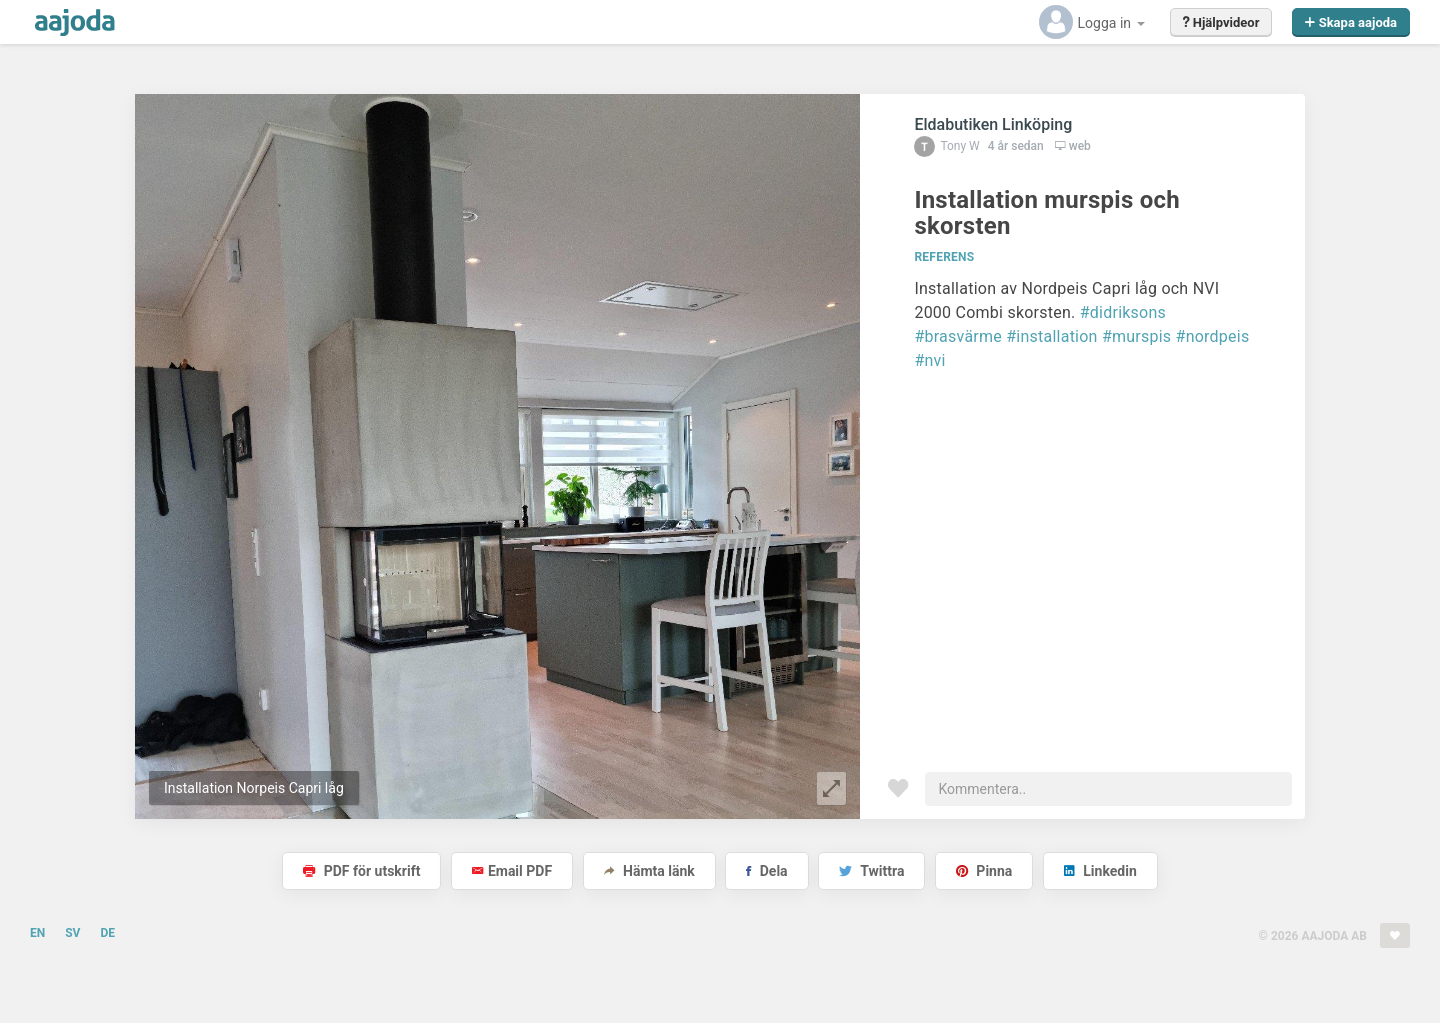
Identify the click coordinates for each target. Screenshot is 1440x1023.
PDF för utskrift (361, 871)
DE (107, 933)
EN (37, 933)
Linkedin (1100, 871)
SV (72, 933)
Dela (766, 871)
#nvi (929, 360)
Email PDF (512, 871)
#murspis (1136, 336)
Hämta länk (649, 871)
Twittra (871, 871)
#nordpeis (1213, 336)
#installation (1051, 336)
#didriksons (1123, 312)
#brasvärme (958, 336)
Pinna (984, 871)
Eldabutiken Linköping (993, 124)
